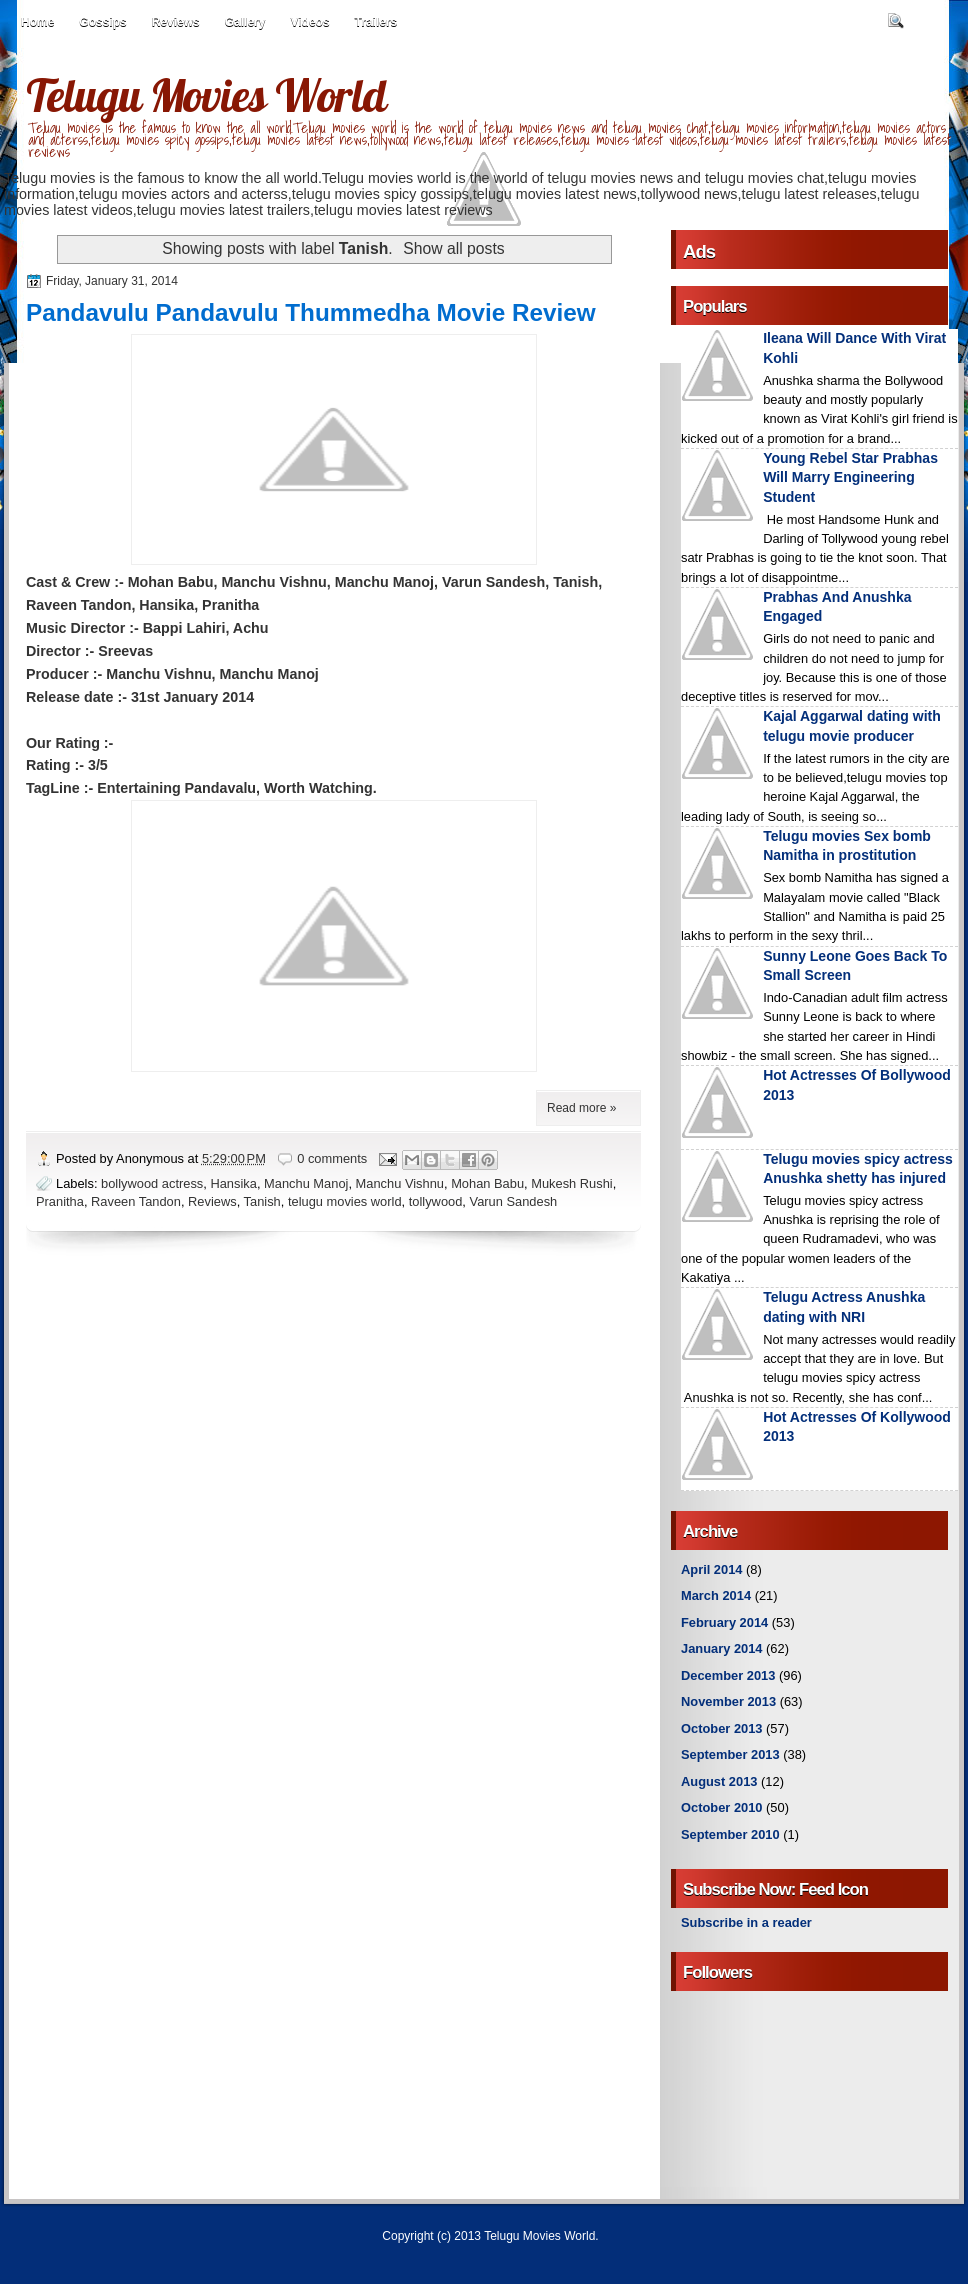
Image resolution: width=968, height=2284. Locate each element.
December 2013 (728, 1675)
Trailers (376, 22)
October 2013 (721, 1728)
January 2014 (722, 1648)
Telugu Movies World (206, 95)
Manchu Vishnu (400, 1183)
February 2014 (724, 1622)
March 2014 (716, 1595)
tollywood (436, 1201)
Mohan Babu (487, 1183)
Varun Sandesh (514, 1201)
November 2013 (728, 1701)
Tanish (262, 1201)
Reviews (176, 22)
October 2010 (721, 1807)
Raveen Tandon (136, 1201)
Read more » (581, 1108)
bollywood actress (152, 1183)
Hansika (233, 1183)
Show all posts (453, 248)
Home (37, 22)
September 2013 (730, 1754)
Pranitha (60, 1201)
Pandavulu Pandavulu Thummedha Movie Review (311, 312)
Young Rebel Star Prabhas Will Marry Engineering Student (850, 477)
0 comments (332, 1158)
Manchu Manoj (306, 1183)
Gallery (245, 22)
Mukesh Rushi (571, 1183)
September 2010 (730, 1834)
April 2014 (711, 1569)
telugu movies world (345, 1201)
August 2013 (719, 1781)
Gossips (102, 22)
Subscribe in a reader (746, 1922)
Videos (309, 22)
